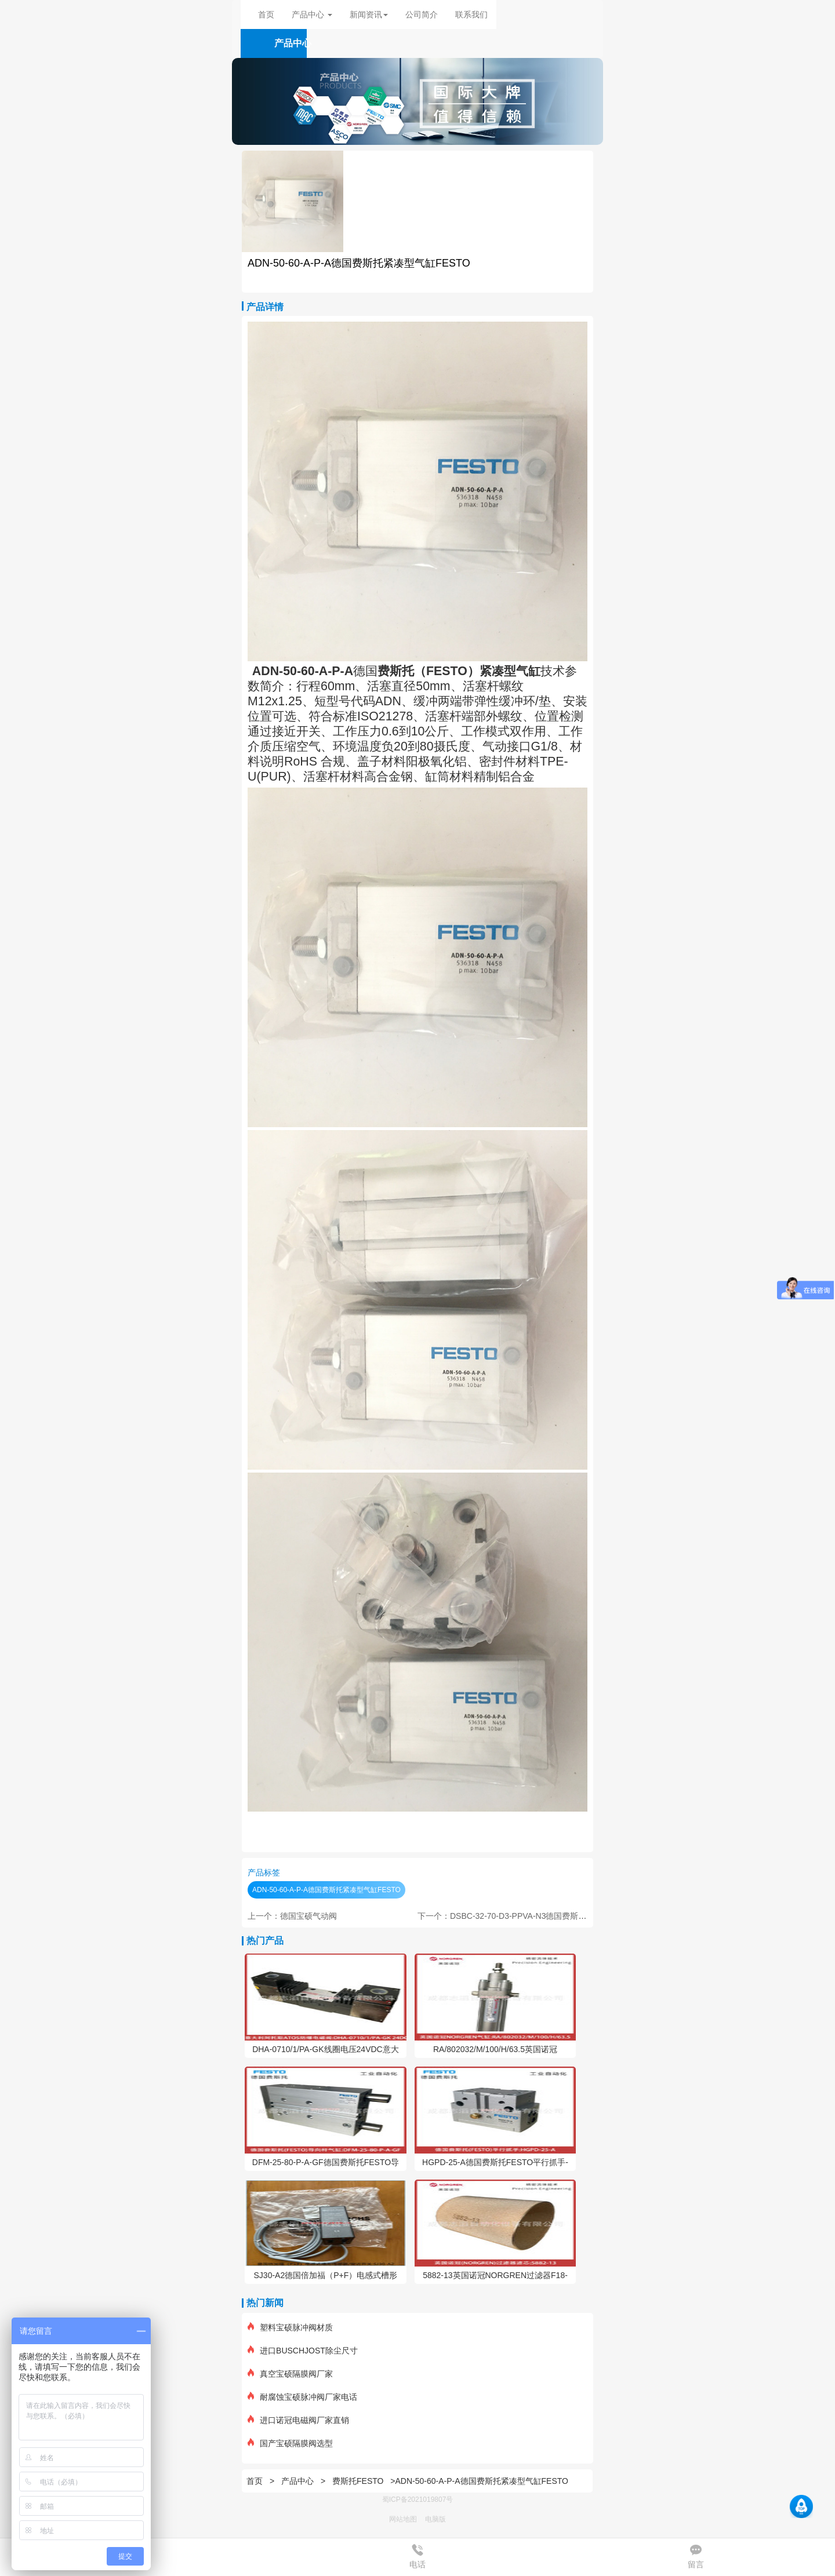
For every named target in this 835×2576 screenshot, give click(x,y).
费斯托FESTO (357, 2481)
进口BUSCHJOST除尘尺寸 (303, 2350)
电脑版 (435, 2519)
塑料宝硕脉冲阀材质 (290, 2327)
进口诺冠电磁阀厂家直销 (298, 2420)
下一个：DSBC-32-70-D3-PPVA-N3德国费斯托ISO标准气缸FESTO (539, 1916)
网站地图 (403, 2519)
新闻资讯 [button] (369, 14)
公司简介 (421, 14)
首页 (266, 14)
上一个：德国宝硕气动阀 (292, 1916)
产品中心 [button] (312, 14)
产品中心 (298, 2481)
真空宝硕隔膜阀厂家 (290, 2373)
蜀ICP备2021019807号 (417, 2499)
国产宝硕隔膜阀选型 (290, 2443)
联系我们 (471, 14)
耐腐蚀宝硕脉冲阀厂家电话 (302, 2397)
